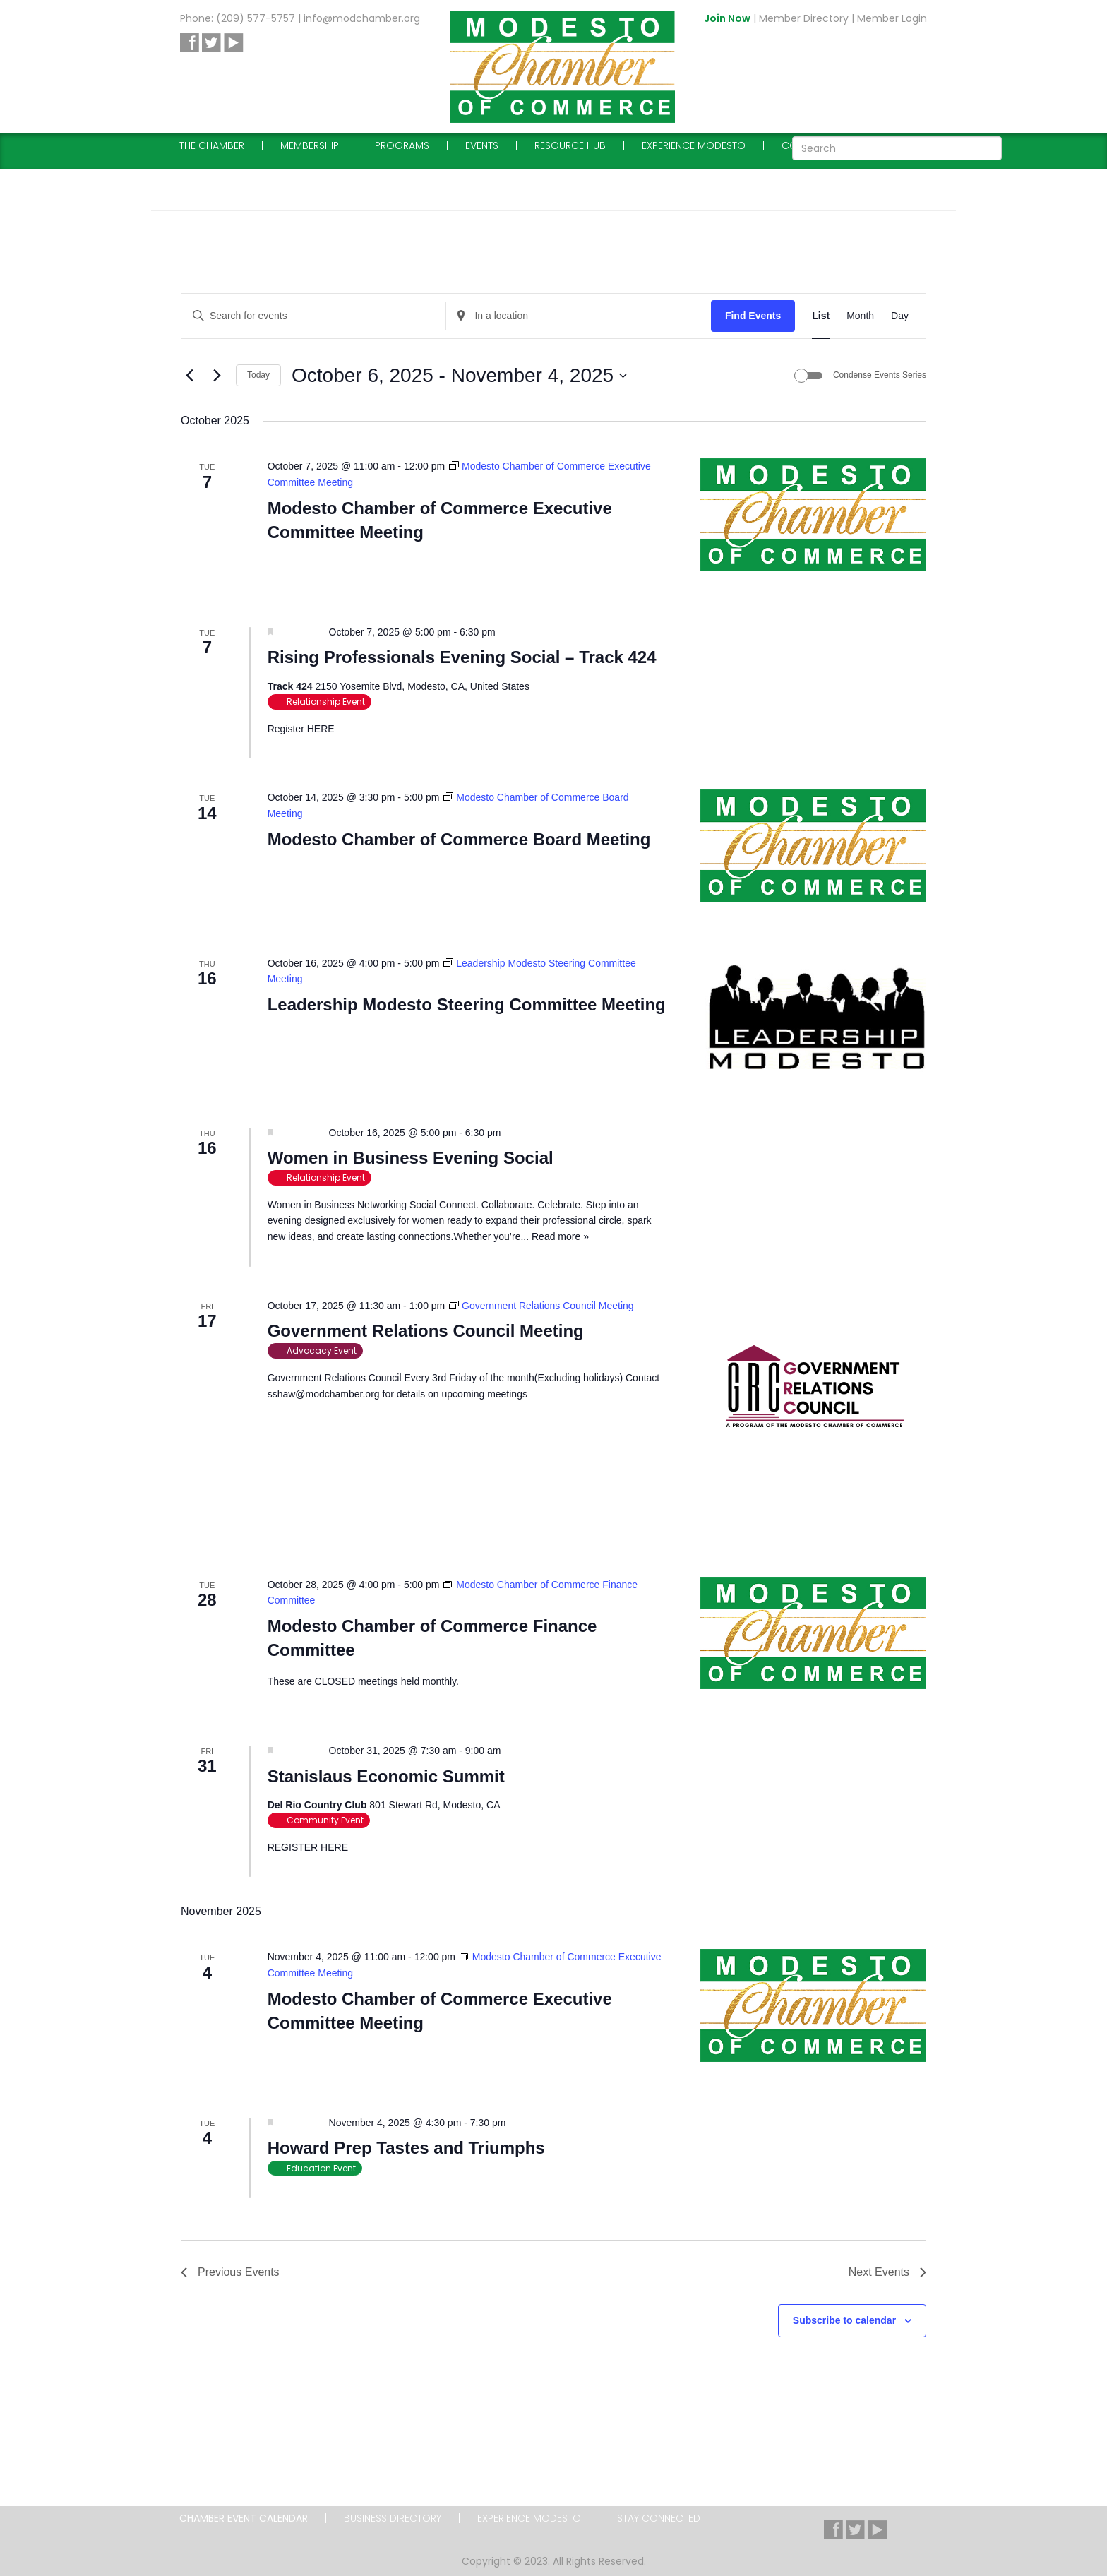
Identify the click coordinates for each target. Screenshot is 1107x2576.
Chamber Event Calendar (243, 2518)
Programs (402, 145)
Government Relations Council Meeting (426, 1330)
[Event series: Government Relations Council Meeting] (541, 1305)
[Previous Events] (189, 375)
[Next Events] (216, 375)
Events (481, 145)
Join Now (727, 18)
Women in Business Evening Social (411, 1157)
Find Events (753, 315)
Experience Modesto (694, 145)
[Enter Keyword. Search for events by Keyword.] (313, 316)
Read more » (560, 1236)
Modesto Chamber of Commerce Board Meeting (459, 839)
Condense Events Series (879, 375)
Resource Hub (570, 145)
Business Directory (392, 2518)
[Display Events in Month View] (860, 316)
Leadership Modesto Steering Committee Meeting (467, 1004)
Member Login (892, 18)
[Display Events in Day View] (900, 316)
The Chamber (211, 145)
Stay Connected (658, 2518)
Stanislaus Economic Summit (386, 1776)
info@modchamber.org (362, 18)
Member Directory (804, 18)
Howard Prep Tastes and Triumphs (406, 2147)
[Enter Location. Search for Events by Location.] (578, 316)
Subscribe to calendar (844, 2320)
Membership (309, 145)
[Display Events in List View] (821, 316)
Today (258, 375)
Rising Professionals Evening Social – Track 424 (462, 657)
